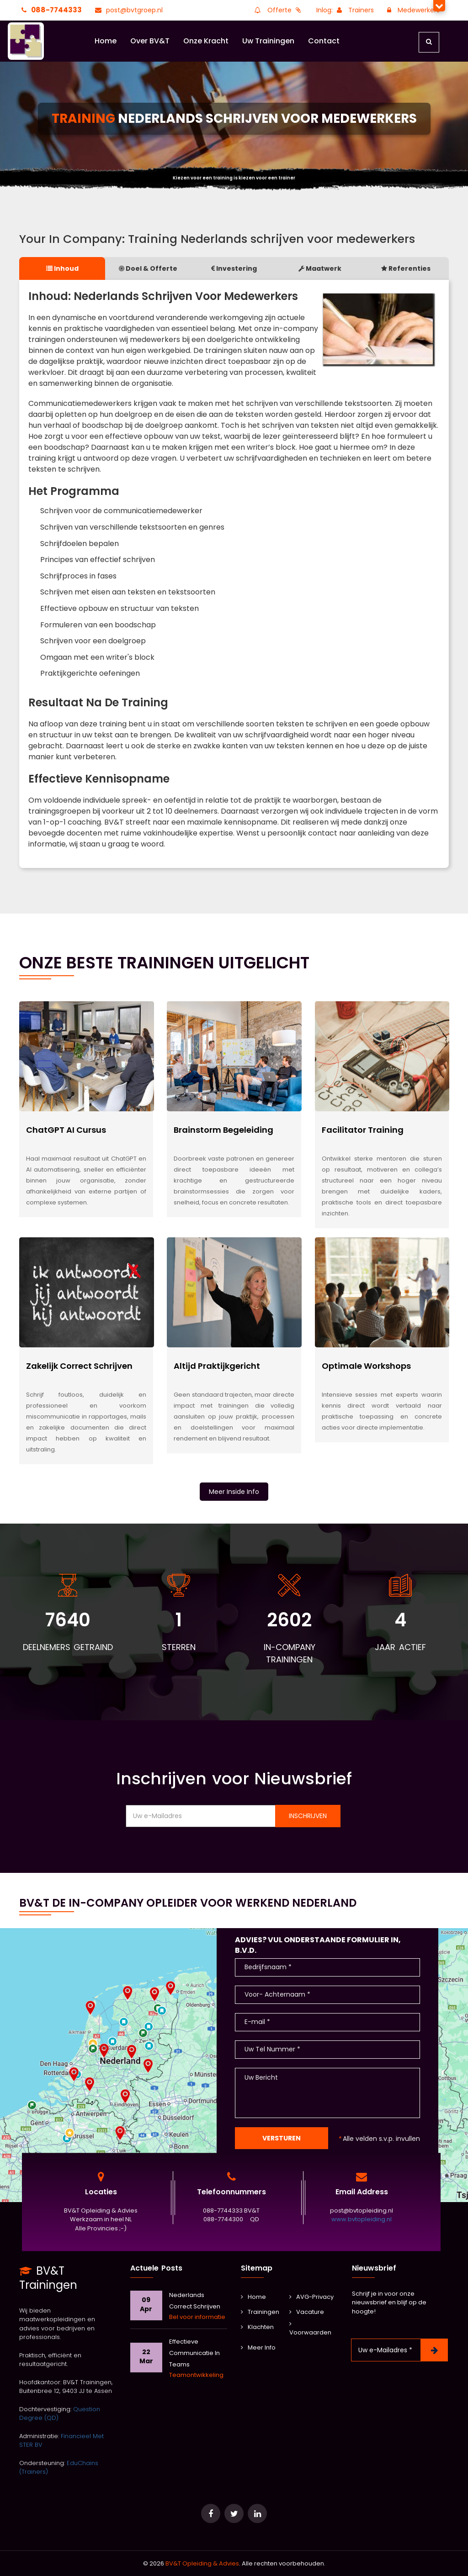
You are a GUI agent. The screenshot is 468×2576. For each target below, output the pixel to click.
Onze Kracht (206, 41)
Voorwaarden (310, 2329)
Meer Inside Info (234, 1491)
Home (106, 41)
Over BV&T (150, 41)
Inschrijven (308, 1815)
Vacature (306, 2312)
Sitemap (256, 2268)
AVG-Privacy (311, 2296)
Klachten (257, 2327)
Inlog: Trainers (345, 10)
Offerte (277, 10)
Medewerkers (412, 10)
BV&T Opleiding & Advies (202, 2563)
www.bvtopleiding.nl (361, 2219)
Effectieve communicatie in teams (194, 2353)
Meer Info (258, 2347)
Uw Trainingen (268, 41)
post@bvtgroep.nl (128, 10)
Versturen (281, 2138)
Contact (324, 41)
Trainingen (260, 2312)
